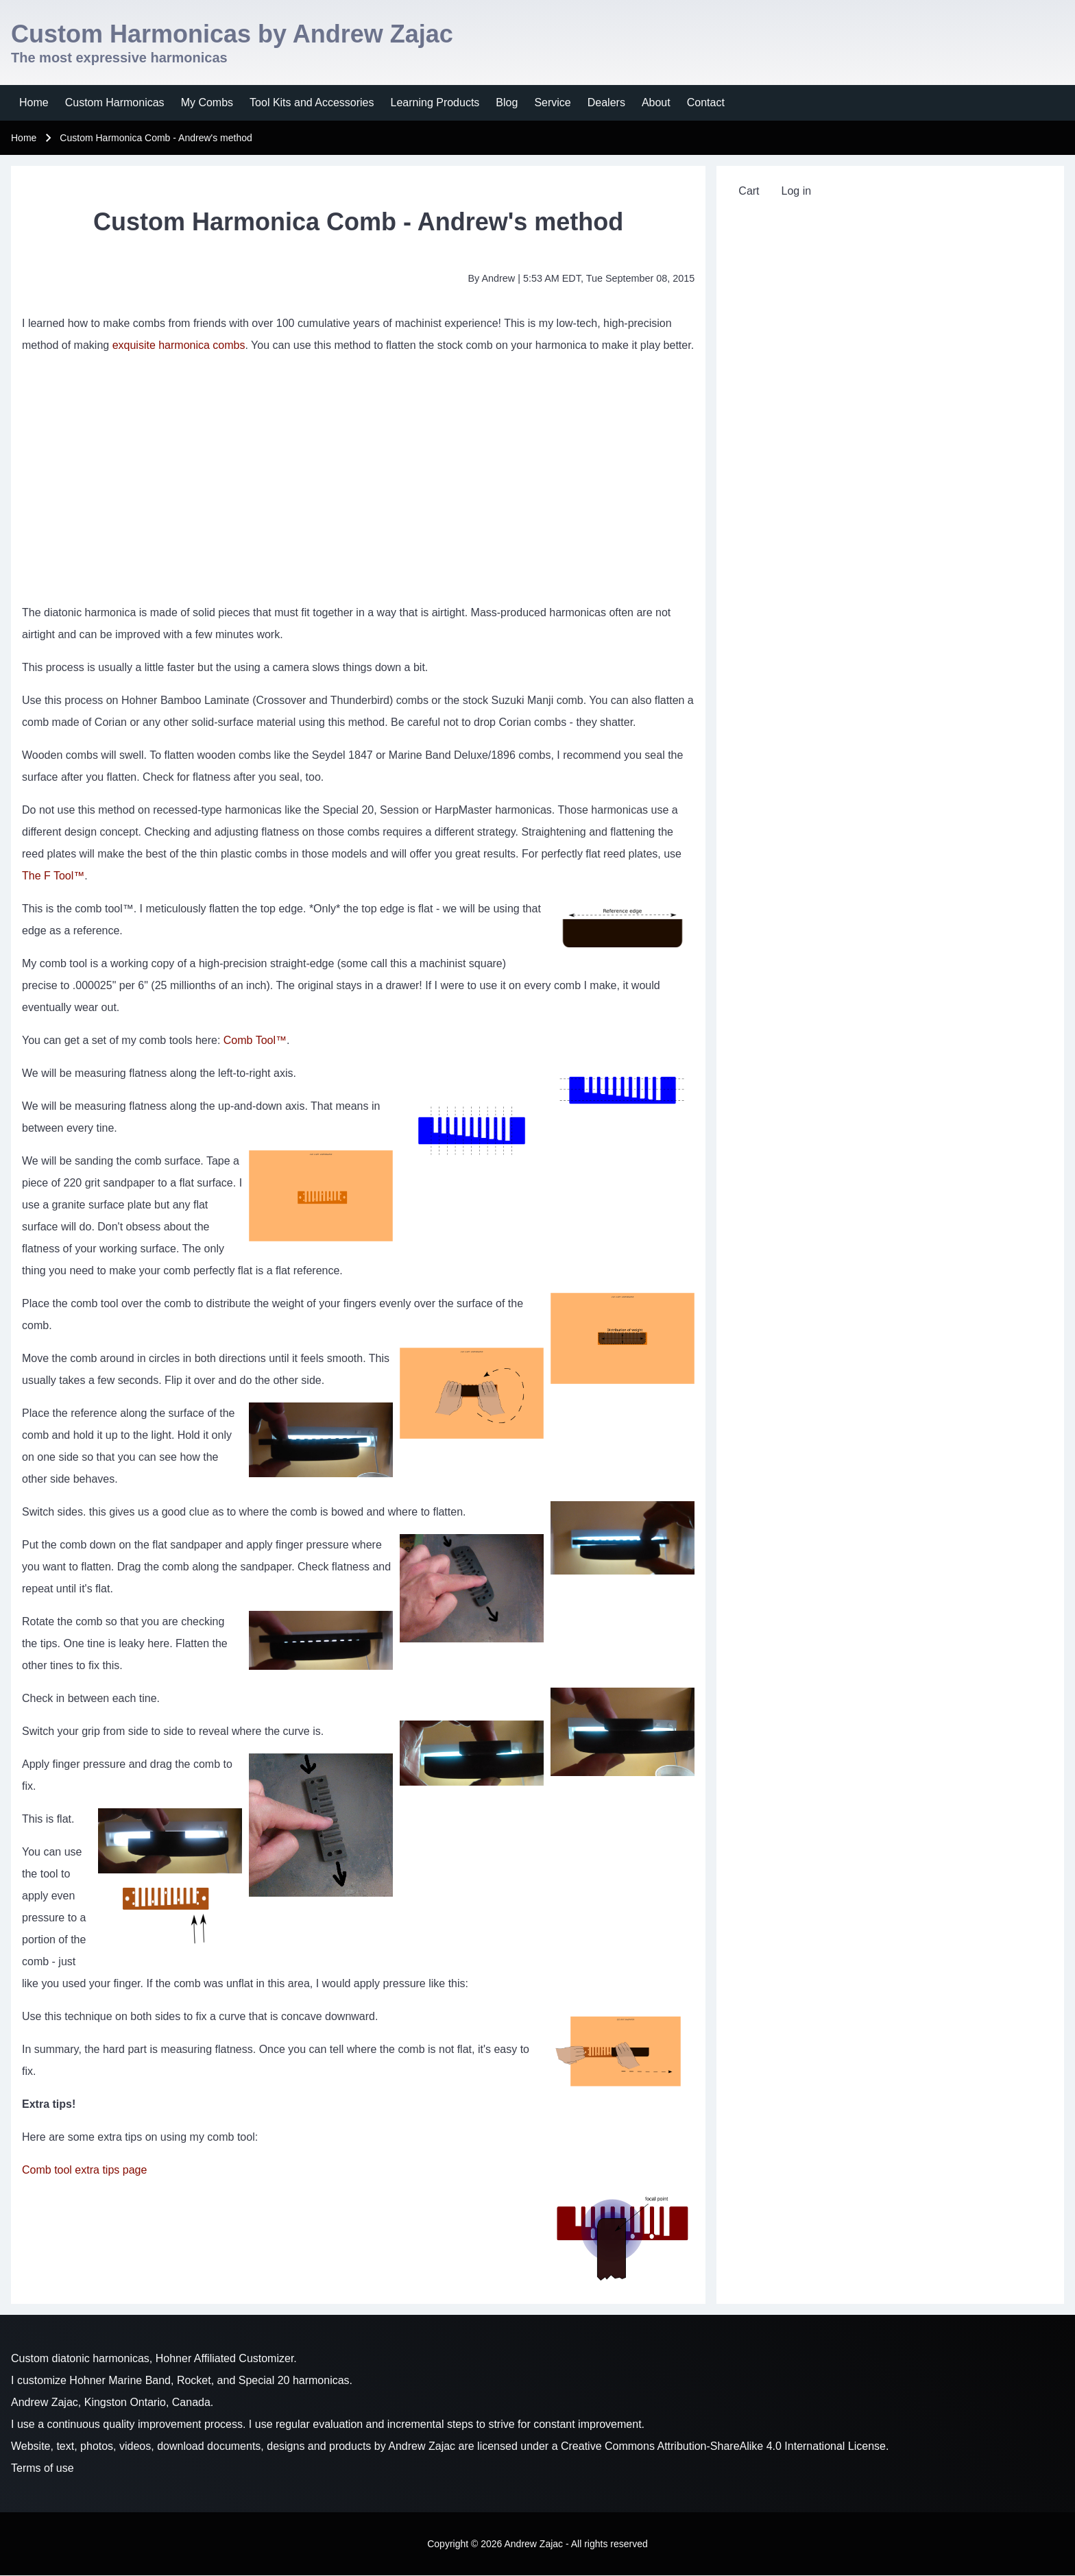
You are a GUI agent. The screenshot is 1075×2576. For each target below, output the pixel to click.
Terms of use (42, 2468)
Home (23, 137)
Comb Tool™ (255, 1040)
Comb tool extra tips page (84, 2170)
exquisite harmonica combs (178, 345)
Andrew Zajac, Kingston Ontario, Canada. (112, 2402)
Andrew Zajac (421, 2446)
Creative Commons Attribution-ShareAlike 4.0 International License (723, 2446)
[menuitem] (34, 103)
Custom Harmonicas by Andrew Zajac (232, 34)
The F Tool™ (53, 876)
